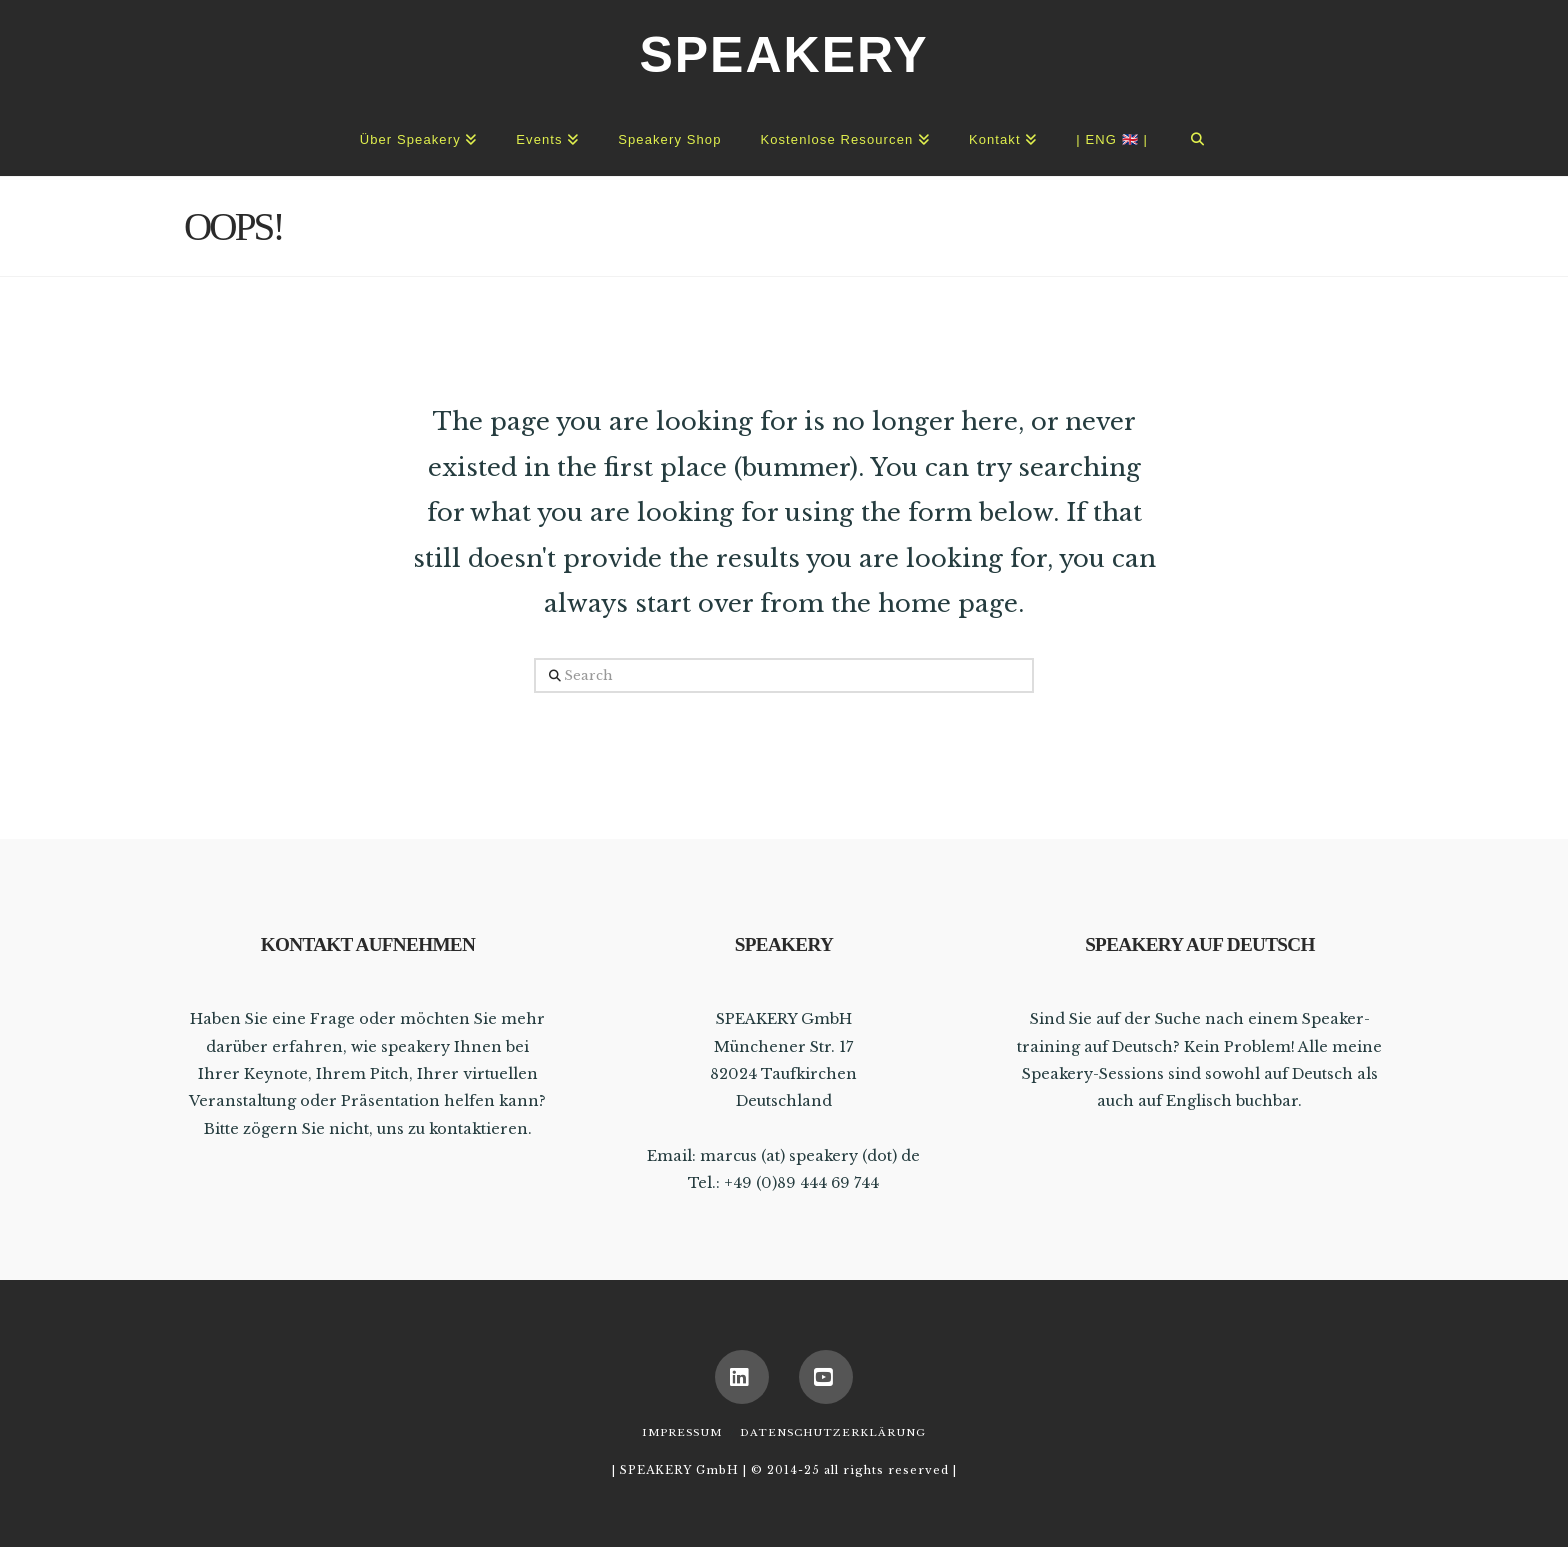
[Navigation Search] (1197, 136)
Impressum (682, 1432)
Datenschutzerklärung (833, 1432)
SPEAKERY (783, 55)
